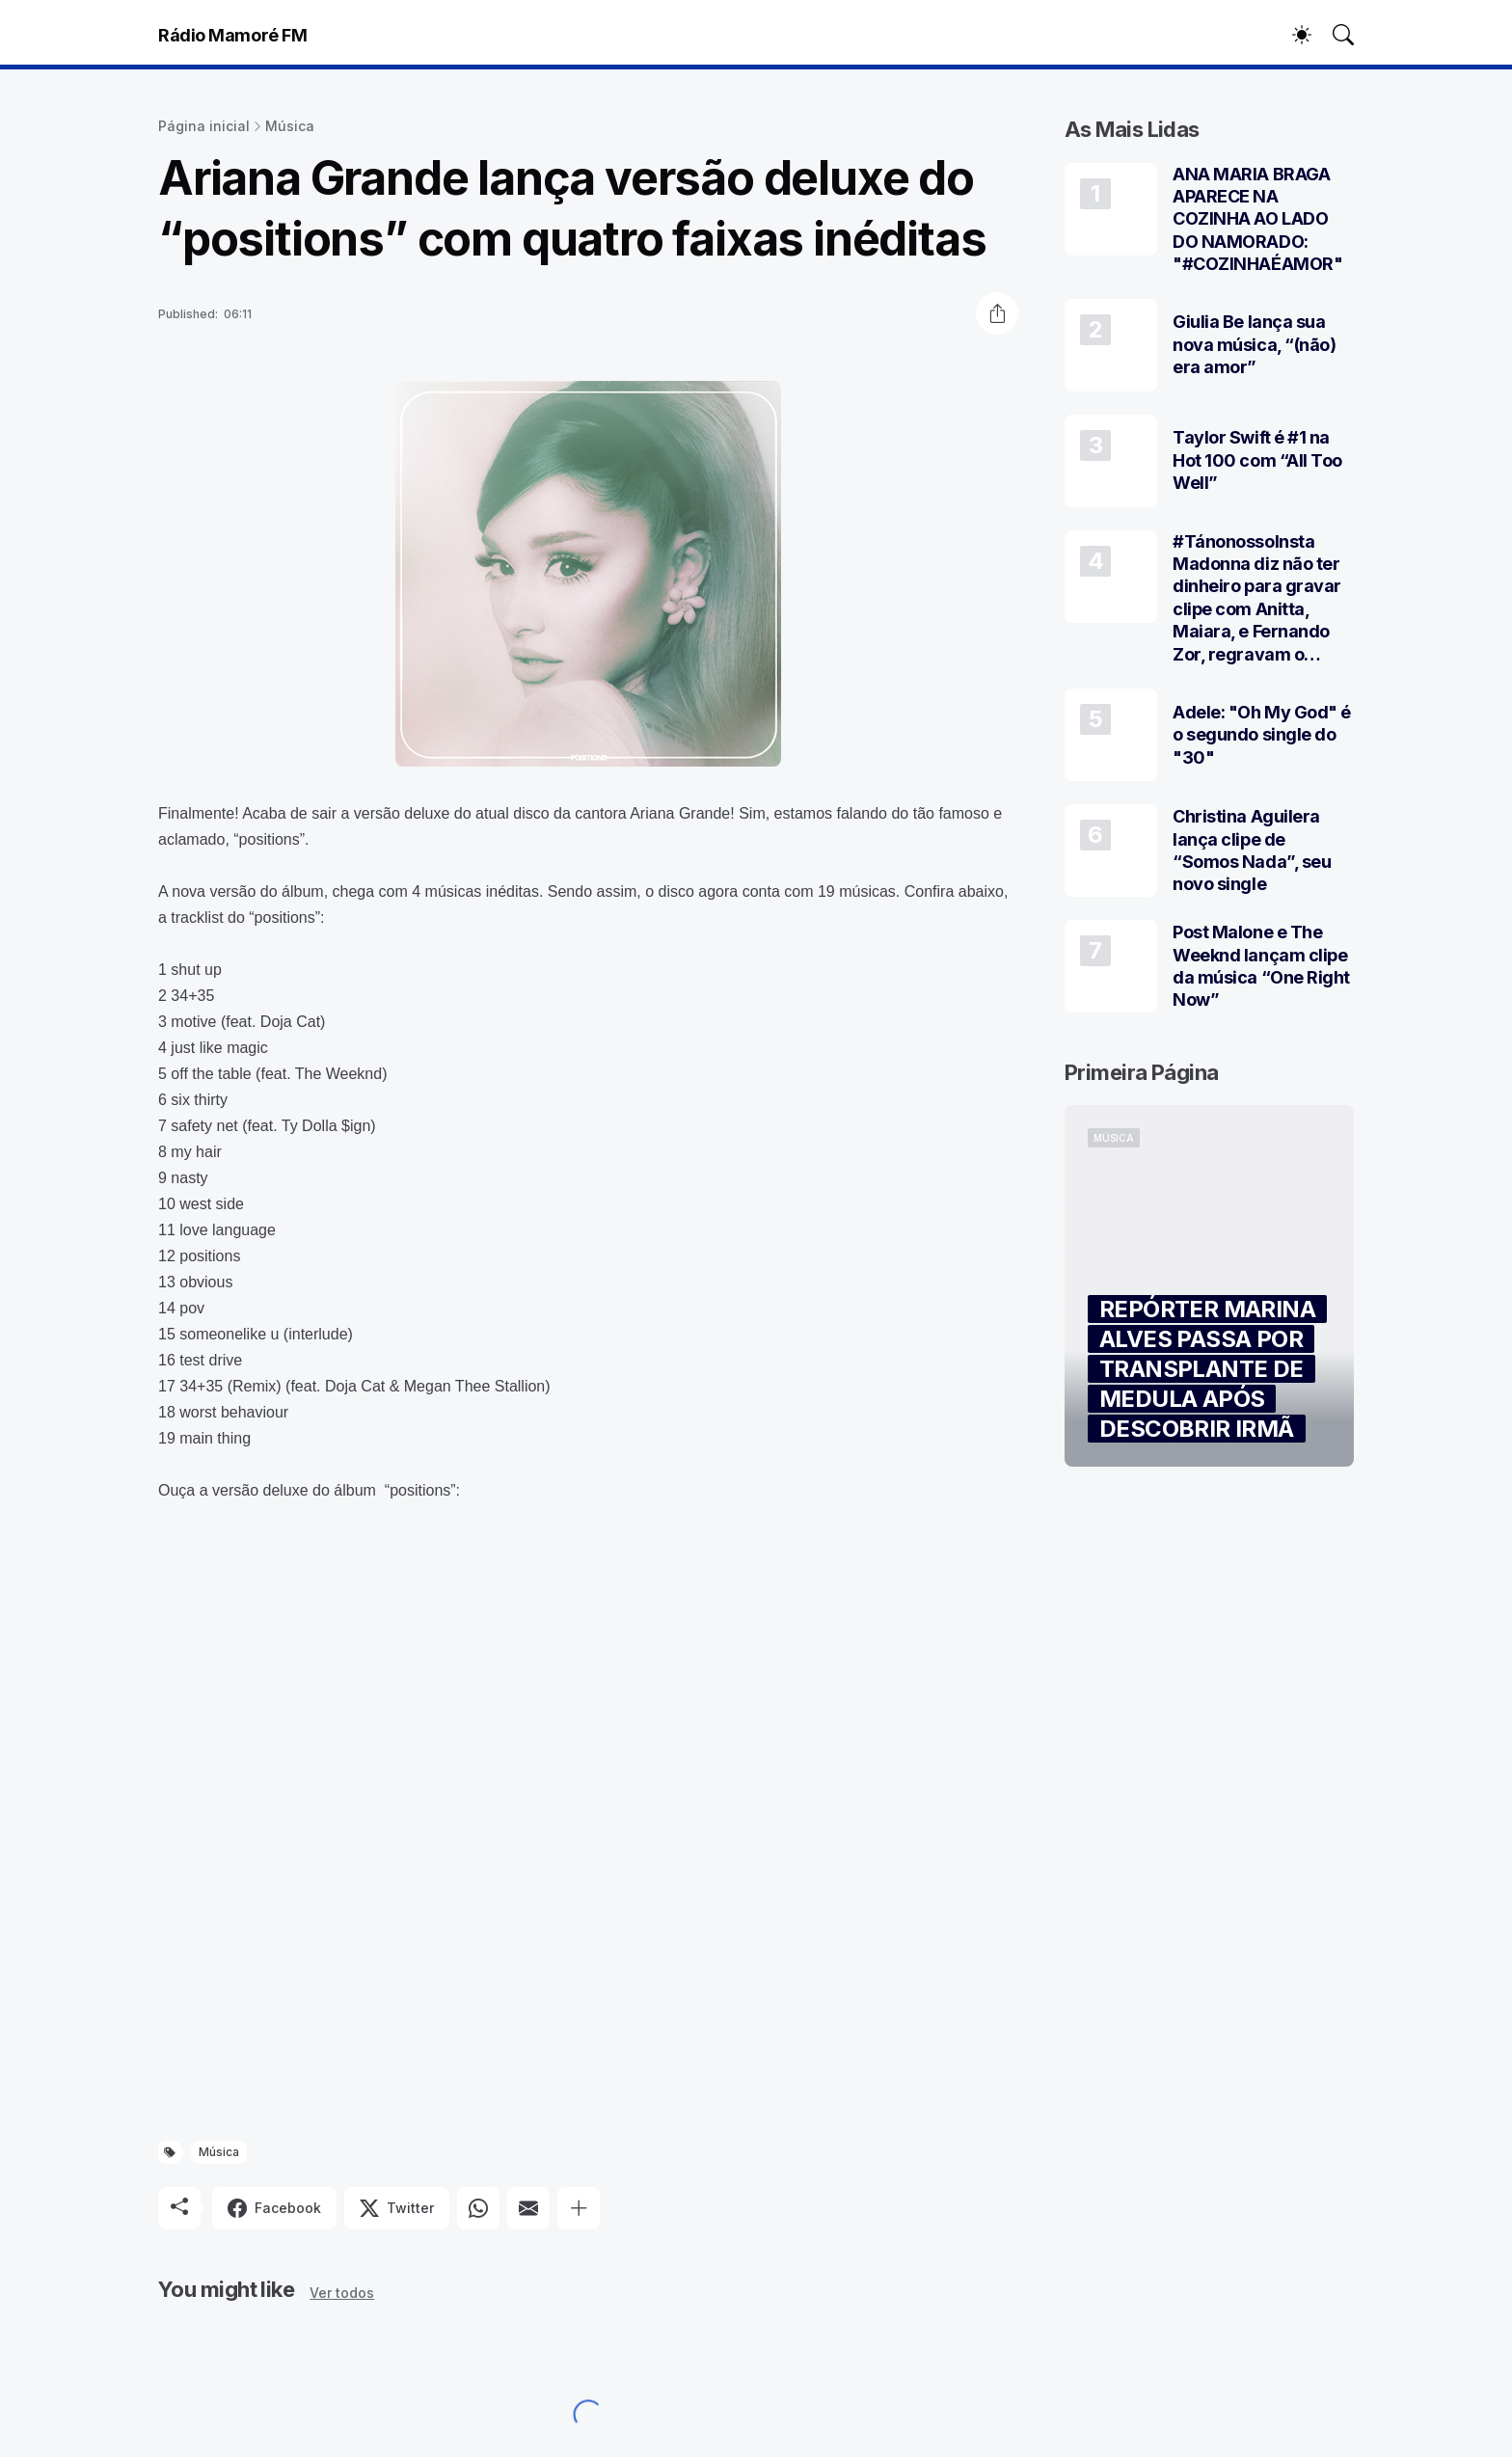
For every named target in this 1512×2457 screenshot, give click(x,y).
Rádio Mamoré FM (232, 35)
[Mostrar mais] (578, 2208)
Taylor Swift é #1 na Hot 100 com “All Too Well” (1257, 460)
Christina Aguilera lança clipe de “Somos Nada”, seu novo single (1252, 850)
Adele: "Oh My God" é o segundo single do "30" (1262, 735)
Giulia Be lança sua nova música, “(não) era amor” (1254, 344)
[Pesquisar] (1334, 34)
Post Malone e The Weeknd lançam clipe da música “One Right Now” (1261, 966)
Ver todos (342, 2292)
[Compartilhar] (997, 313)
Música (289, 126)
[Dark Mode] (1292, 34)
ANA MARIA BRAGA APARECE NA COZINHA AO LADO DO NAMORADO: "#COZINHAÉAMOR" (1257, 219)
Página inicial (204, 126)
